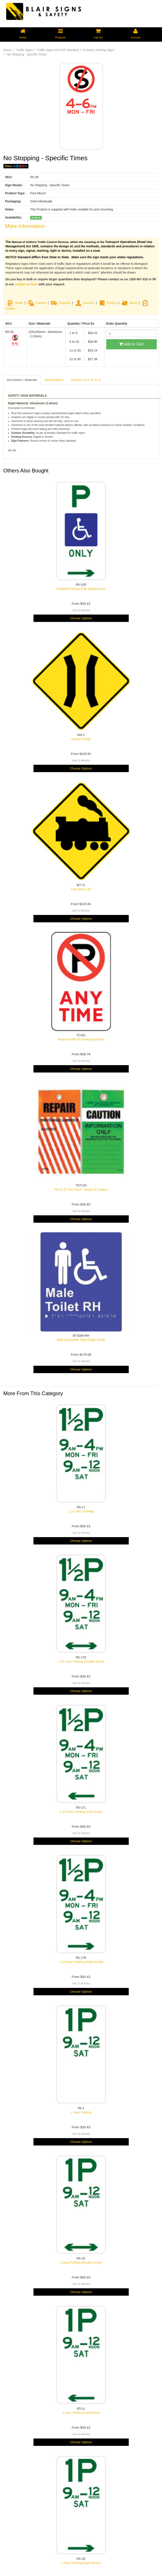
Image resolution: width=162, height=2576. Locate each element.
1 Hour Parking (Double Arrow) (81, 2262)
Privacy (112, 303)
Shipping (65, 303)
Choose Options (81, 618)
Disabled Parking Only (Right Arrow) (80, 589)
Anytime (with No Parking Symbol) (81, 1039)
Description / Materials (22, 380)
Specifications (54, 380)
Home (7, 50)
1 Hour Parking (81, 2112)
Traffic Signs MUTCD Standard (58, 50)
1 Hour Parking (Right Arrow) (81, 2563)
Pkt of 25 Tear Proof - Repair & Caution (81, 1189)
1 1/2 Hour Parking (81, 1511)
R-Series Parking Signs (99, 50)
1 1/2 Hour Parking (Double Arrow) (81, 1661)
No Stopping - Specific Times (27, 54)
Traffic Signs (24, 50)
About (133, 303)
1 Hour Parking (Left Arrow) (81, 2412)
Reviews (86, 380)
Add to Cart (131, 344)
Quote (19, 303)
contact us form (26, 284)
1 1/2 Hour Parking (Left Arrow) (81, 1811)
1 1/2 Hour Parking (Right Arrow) (81, 1962)
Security (84, 303)
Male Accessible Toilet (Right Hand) (81, 1339)
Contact (40, 303)
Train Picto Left (81, 889)
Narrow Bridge (81, 739)
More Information (25, 226)
